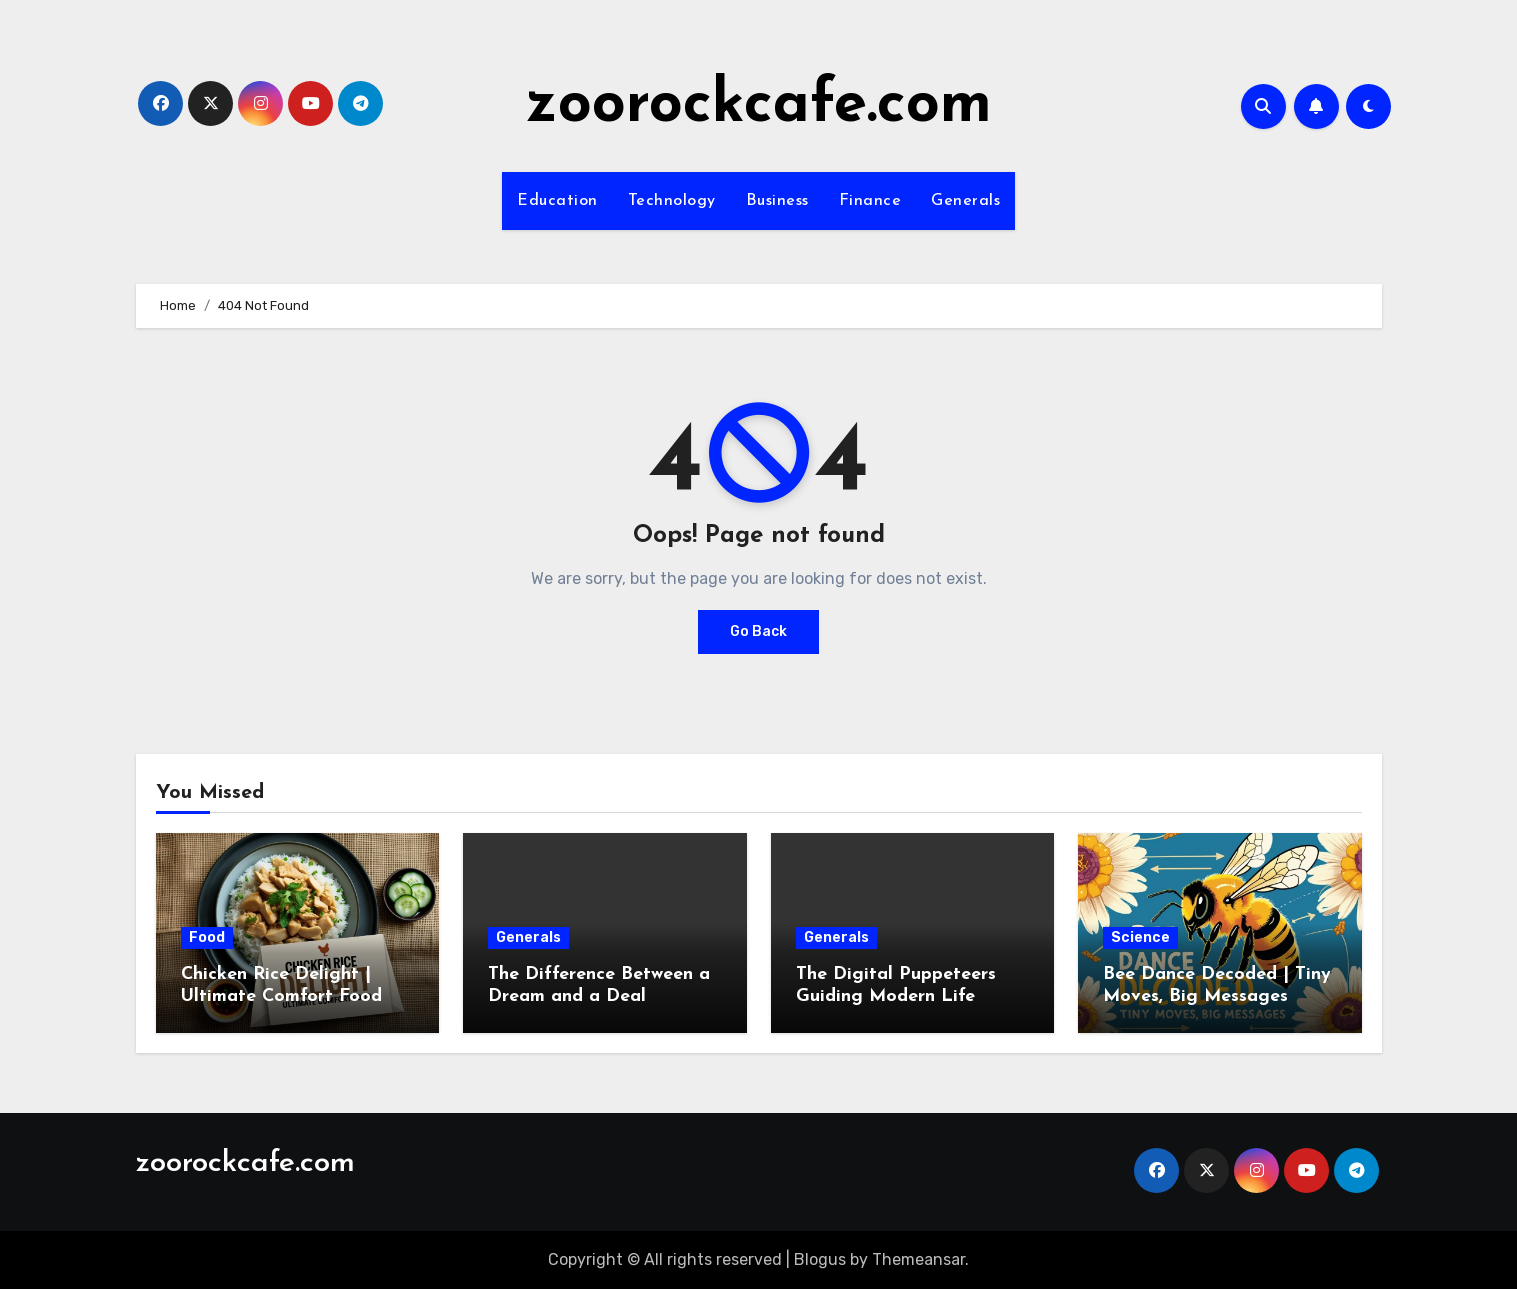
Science (1140, 937)
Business (777, 201)
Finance (870, 201)
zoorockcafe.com (759, 106)
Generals (965, 201)
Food (207, 937)
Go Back (758, 631)
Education (557, 201)
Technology (672, 201)
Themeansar (918, 1259)
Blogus (820, 1259)
